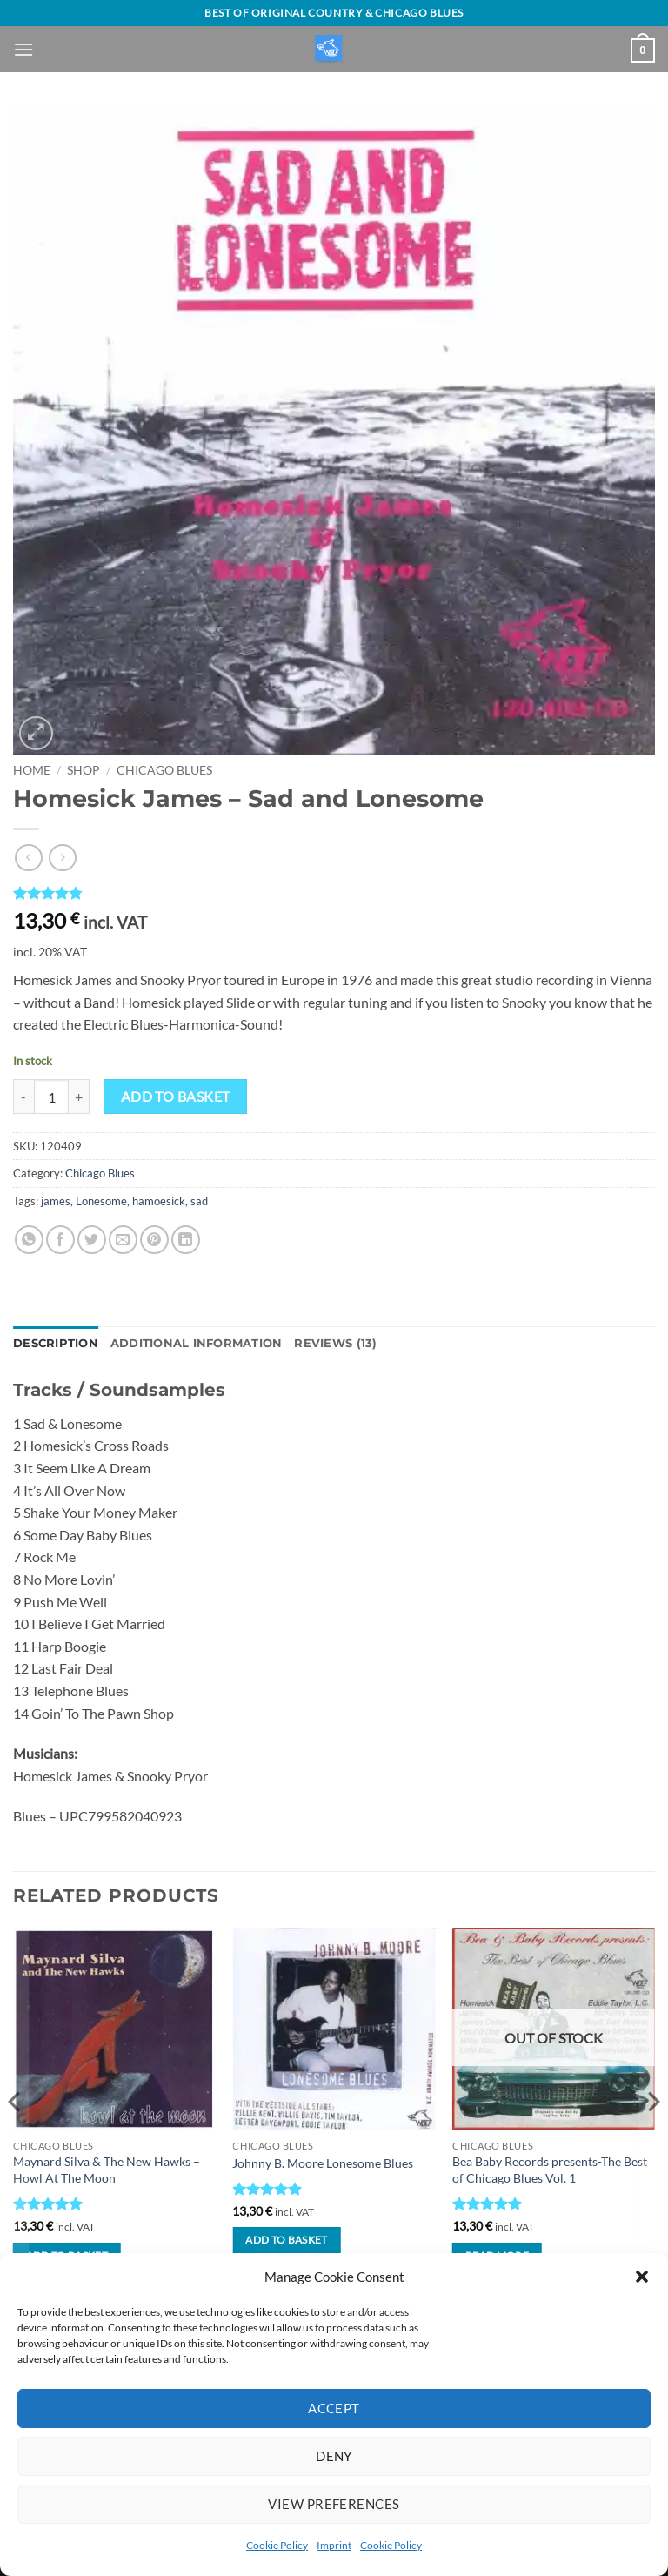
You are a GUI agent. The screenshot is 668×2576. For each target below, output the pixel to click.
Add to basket (175, 1096)
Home (31, 770)
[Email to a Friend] (123, 1239)
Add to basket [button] (286, 2239)
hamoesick (158, 1201)
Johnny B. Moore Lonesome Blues (322, 2163)
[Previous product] (62, 857)
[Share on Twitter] (91, 1239)
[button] (642, 2276)
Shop (83, 770)
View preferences (333, 2504)
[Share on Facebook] (60, 1239)
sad (199, 1201)
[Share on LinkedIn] (185, 1239)
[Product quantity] (51, 1096)
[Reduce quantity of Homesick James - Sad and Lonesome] (23, 1096)
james (55, 1201)
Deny (334, 2456)
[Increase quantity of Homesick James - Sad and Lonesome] (79, 1096)
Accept (334, 2408)
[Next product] (28, 857)
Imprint (334, 2545)
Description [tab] (55, 1343)
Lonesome (101, 1201)
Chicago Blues (164, 770)
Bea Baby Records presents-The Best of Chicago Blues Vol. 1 (549, 2169)
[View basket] (643, 50)
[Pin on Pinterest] (154, 1239)
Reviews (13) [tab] (335, 1343)
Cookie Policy (277, 2545)
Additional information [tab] (196, 1343)
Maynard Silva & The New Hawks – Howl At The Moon (106, 2169)
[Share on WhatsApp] (29, 1239)
